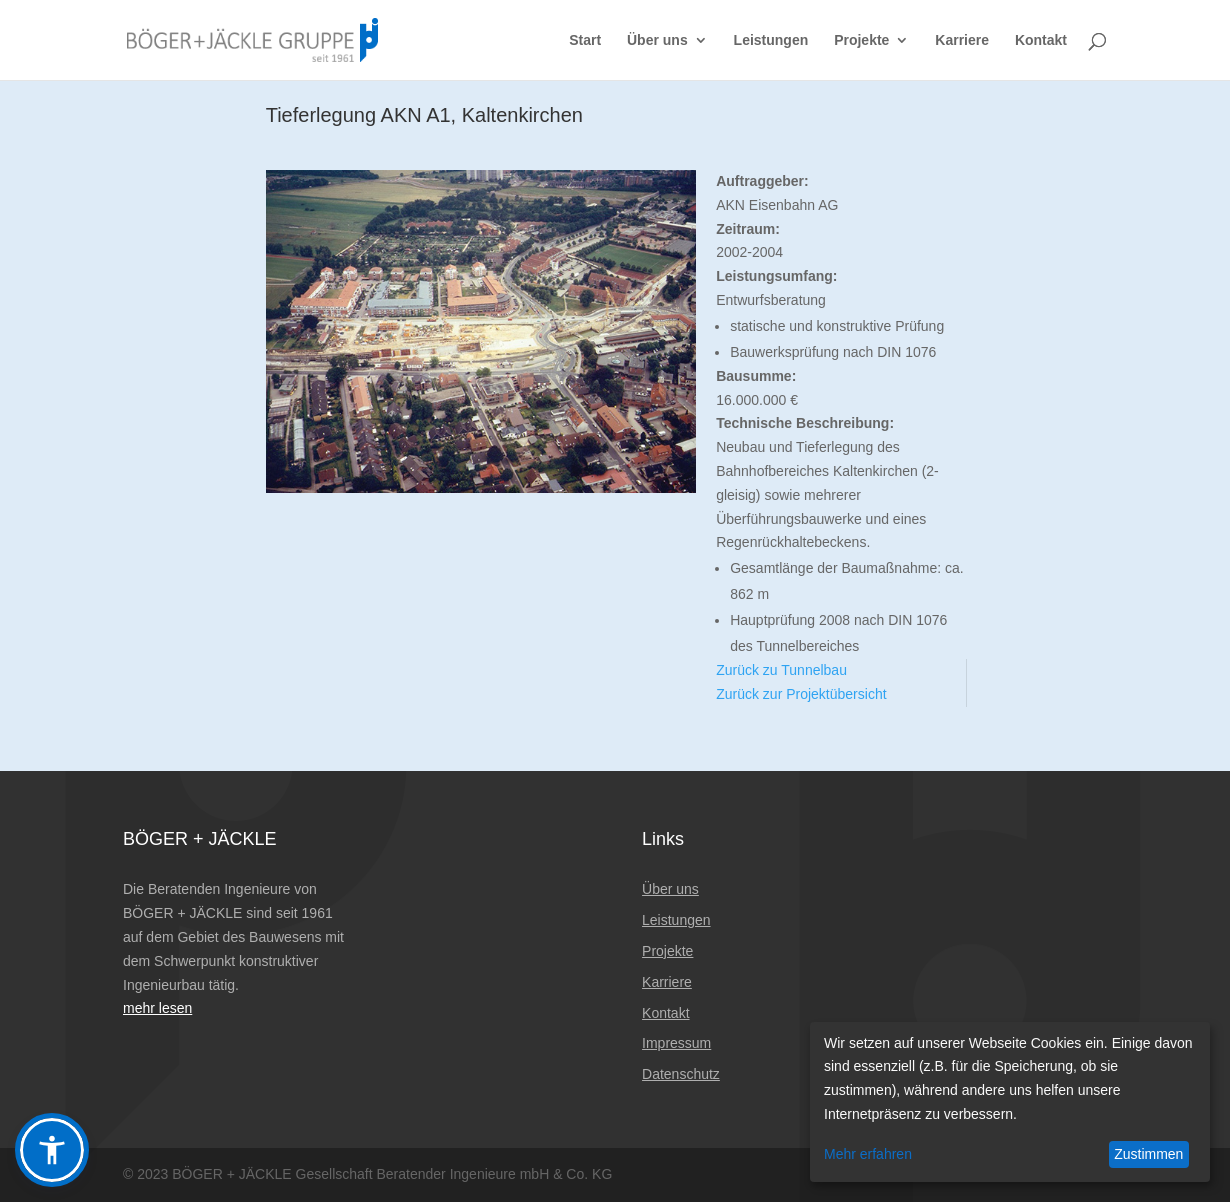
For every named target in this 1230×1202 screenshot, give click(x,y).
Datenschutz (681, 1074)
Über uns (657, 40)
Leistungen (771, 40)
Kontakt (1041, 40)
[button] (52, 1150)
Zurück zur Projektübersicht (801, 694)
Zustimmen (1148, 1154)
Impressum (676, 1043)
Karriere (962, 40)
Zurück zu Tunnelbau (781, 670)
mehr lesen (157, 1008)
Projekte (861, 40)
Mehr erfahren (868, 1154)
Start (585, 40)
